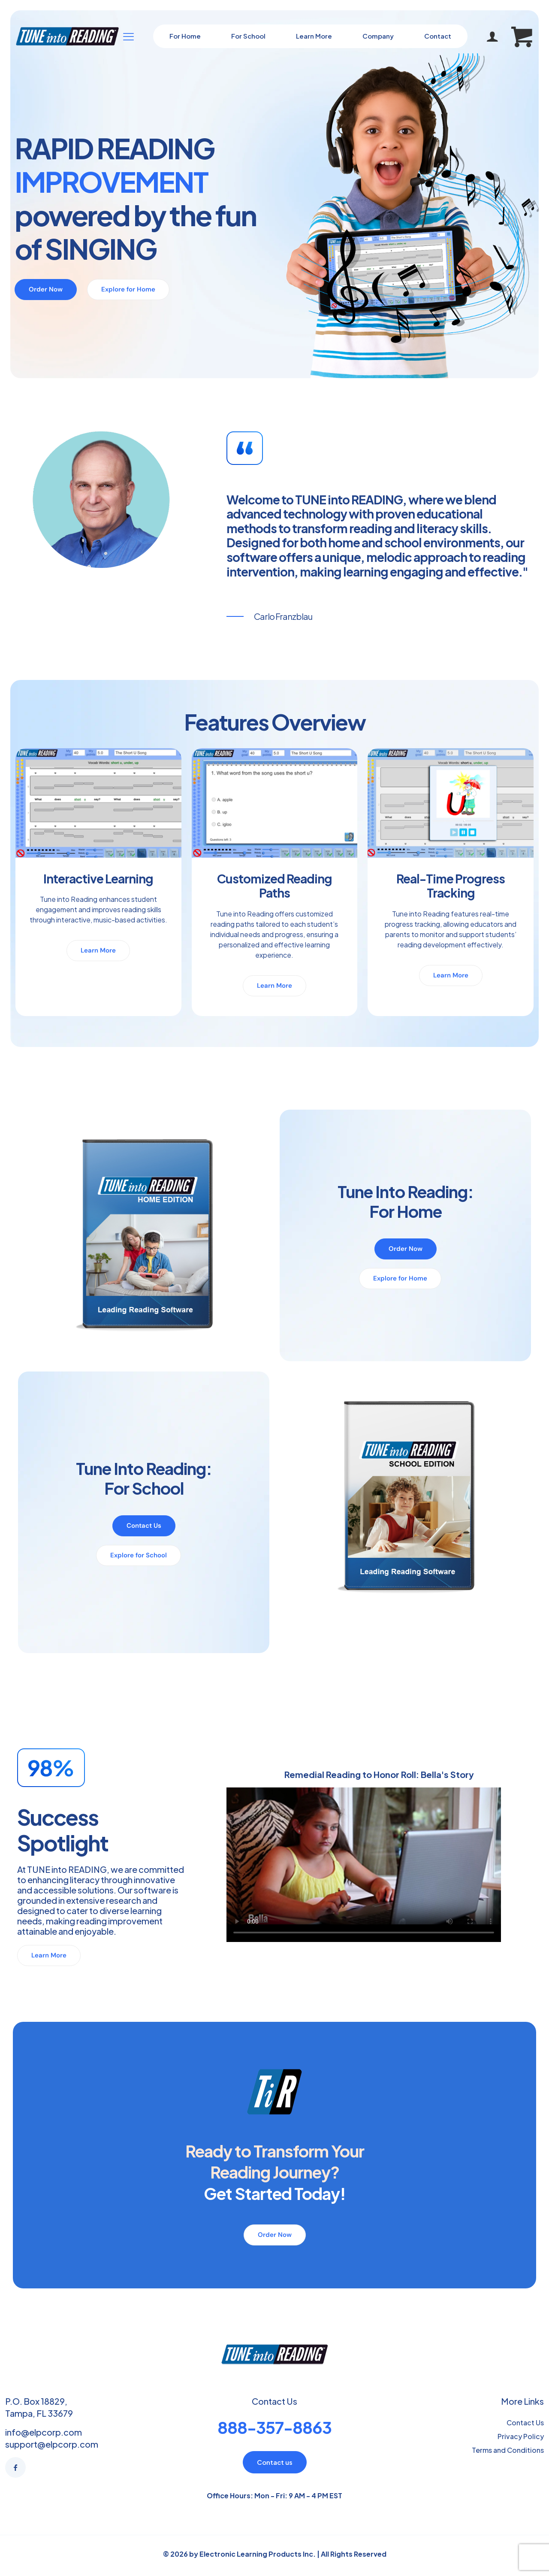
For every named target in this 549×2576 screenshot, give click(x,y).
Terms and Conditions (508, 2450)
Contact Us (525, 2422)
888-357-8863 (274, 2427)
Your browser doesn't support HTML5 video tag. (363, 1864)
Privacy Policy (521, 2436)
